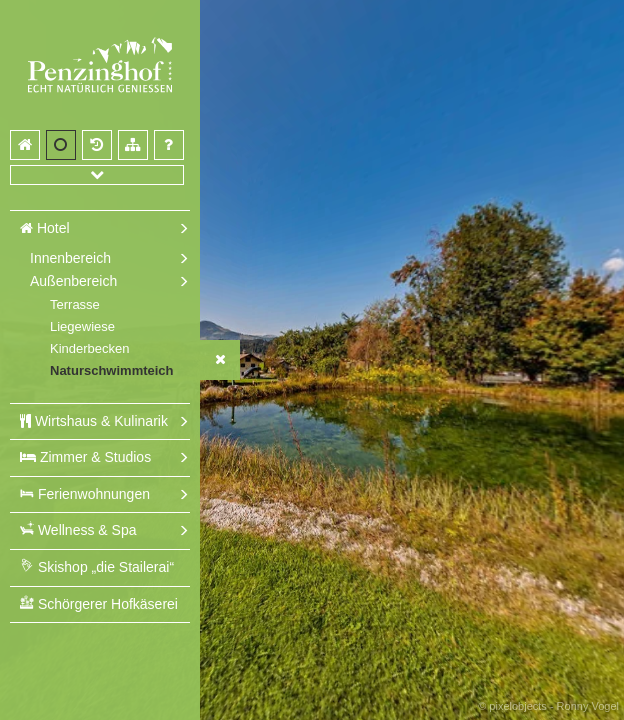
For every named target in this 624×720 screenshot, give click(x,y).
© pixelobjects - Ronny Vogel (548, 706)
